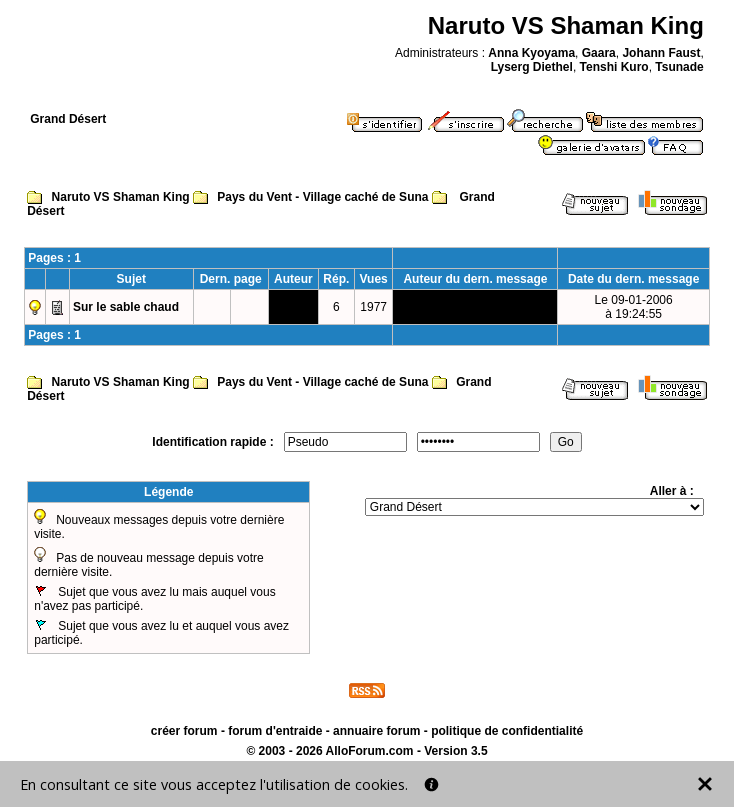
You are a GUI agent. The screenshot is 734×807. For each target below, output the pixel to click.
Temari (293, 307)
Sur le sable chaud (126, 307)
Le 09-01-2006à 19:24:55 (634, 307)
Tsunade (679, 67)
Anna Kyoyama (531, 53)
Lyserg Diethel (532, 67)
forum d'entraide (275, 731)
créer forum (184, 731)
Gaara (599, 53)
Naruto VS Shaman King (121, 197)
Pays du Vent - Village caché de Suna (322, 197)
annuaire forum (376, 731)
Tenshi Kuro (614, 67)
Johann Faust (661, 53)
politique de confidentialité (507, 731)
